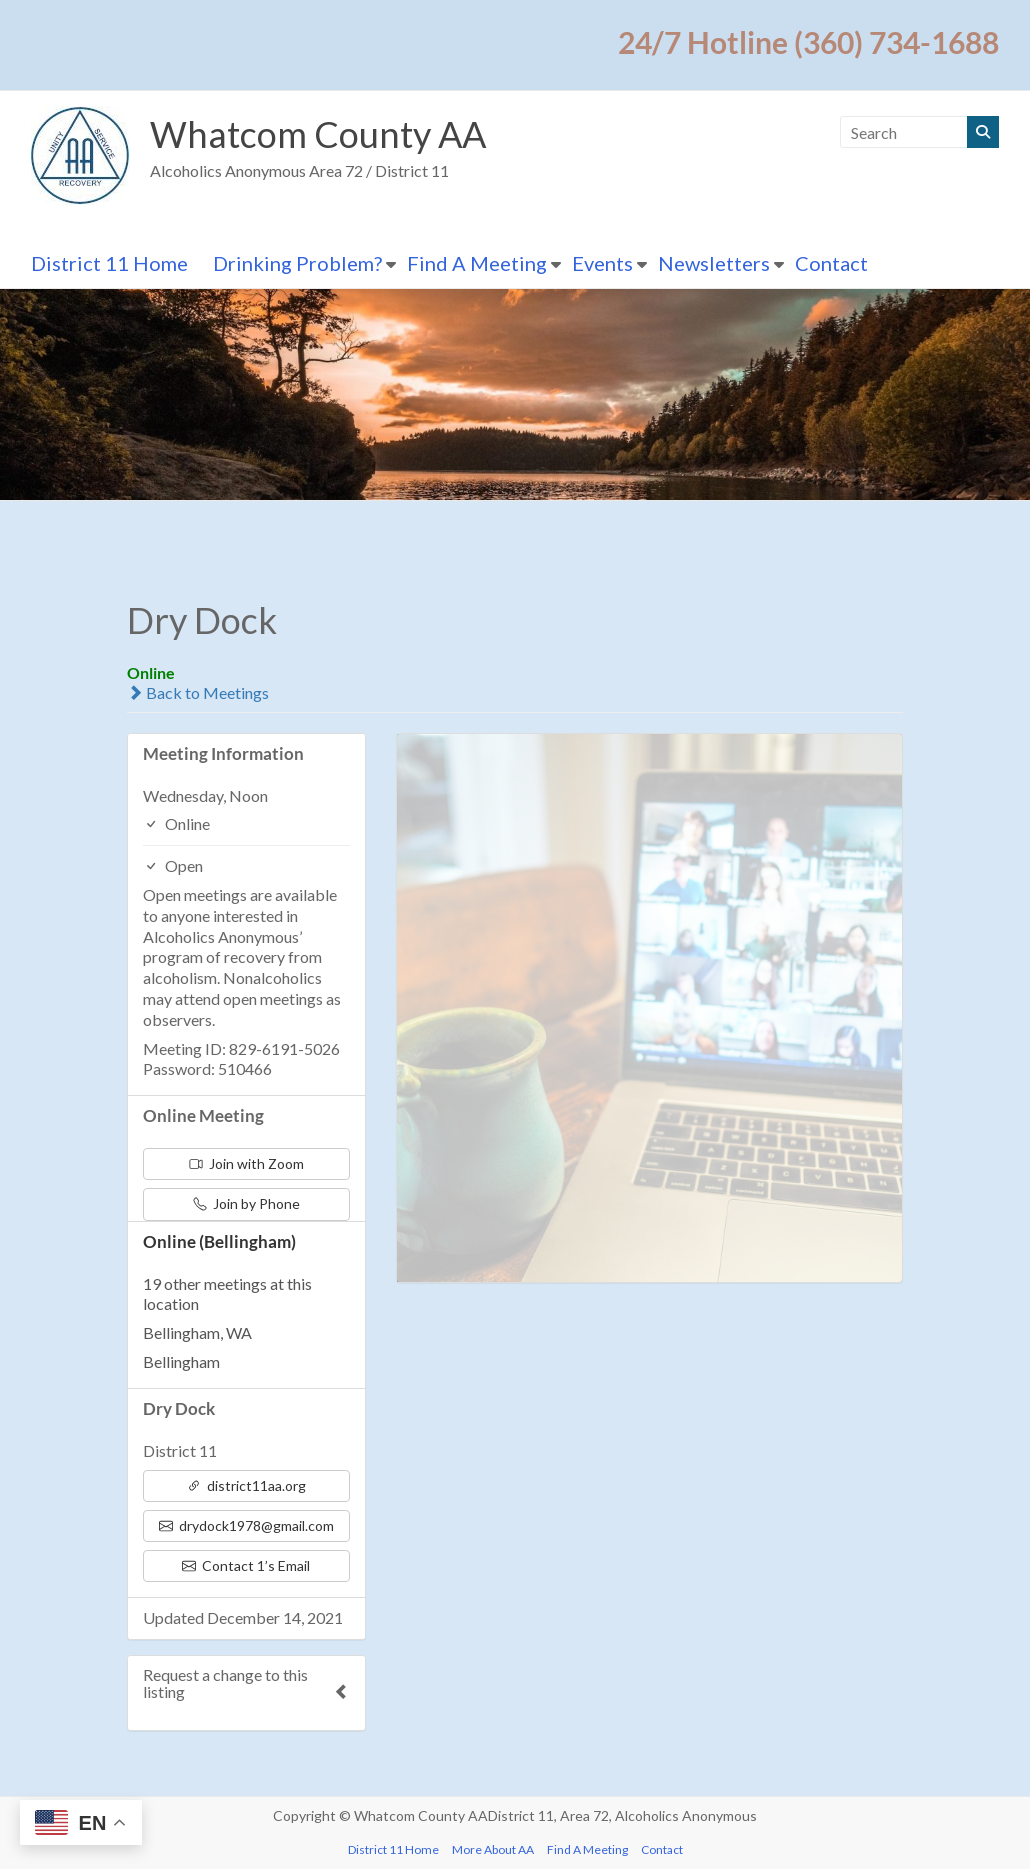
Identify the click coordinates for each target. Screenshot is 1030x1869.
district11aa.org (246, 1485)
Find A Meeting (477, 263)
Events (602, 263)
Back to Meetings (198, 692)
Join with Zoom (246, 1163)
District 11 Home (109, 263)
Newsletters (714, 263)
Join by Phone (246, 1203)
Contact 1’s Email (246, 1565)
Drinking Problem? (297, 263)
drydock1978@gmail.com (246, 1525)
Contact (831, 263)
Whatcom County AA (318, 134)
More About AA (493, 1849)
